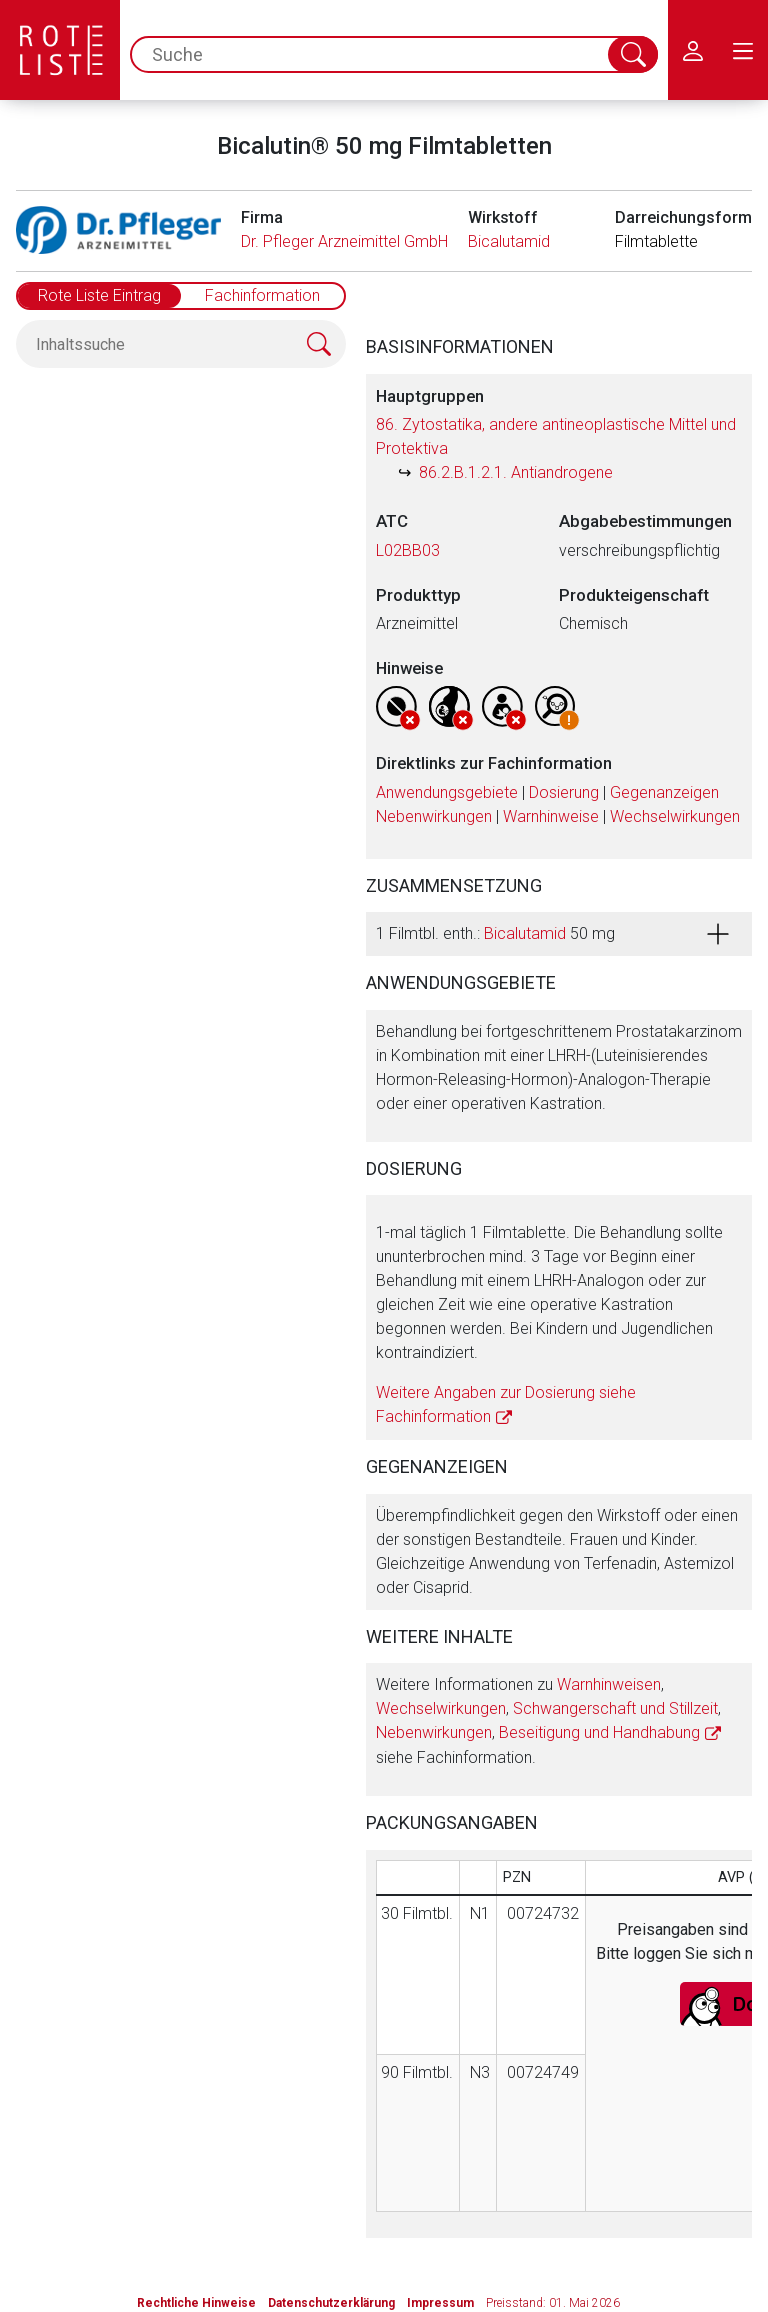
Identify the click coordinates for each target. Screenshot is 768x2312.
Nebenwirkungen (434, 816)
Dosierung (564, 792)
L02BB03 (408, 550)
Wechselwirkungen (675, 816)
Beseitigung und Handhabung (599, 1732)
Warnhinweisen (609, 1684)
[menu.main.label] (743, 50)
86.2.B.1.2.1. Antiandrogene (516, 472)
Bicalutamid (509, 241)
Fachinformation (262, 295)
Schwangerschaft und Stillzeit (615, 1708)
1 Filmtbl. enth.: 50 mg (495, 933)
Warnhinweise (551, 816)
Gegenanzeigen (664, 792)
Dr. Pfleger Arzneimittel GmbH (344, 241)
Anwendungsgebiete (447, 792)
